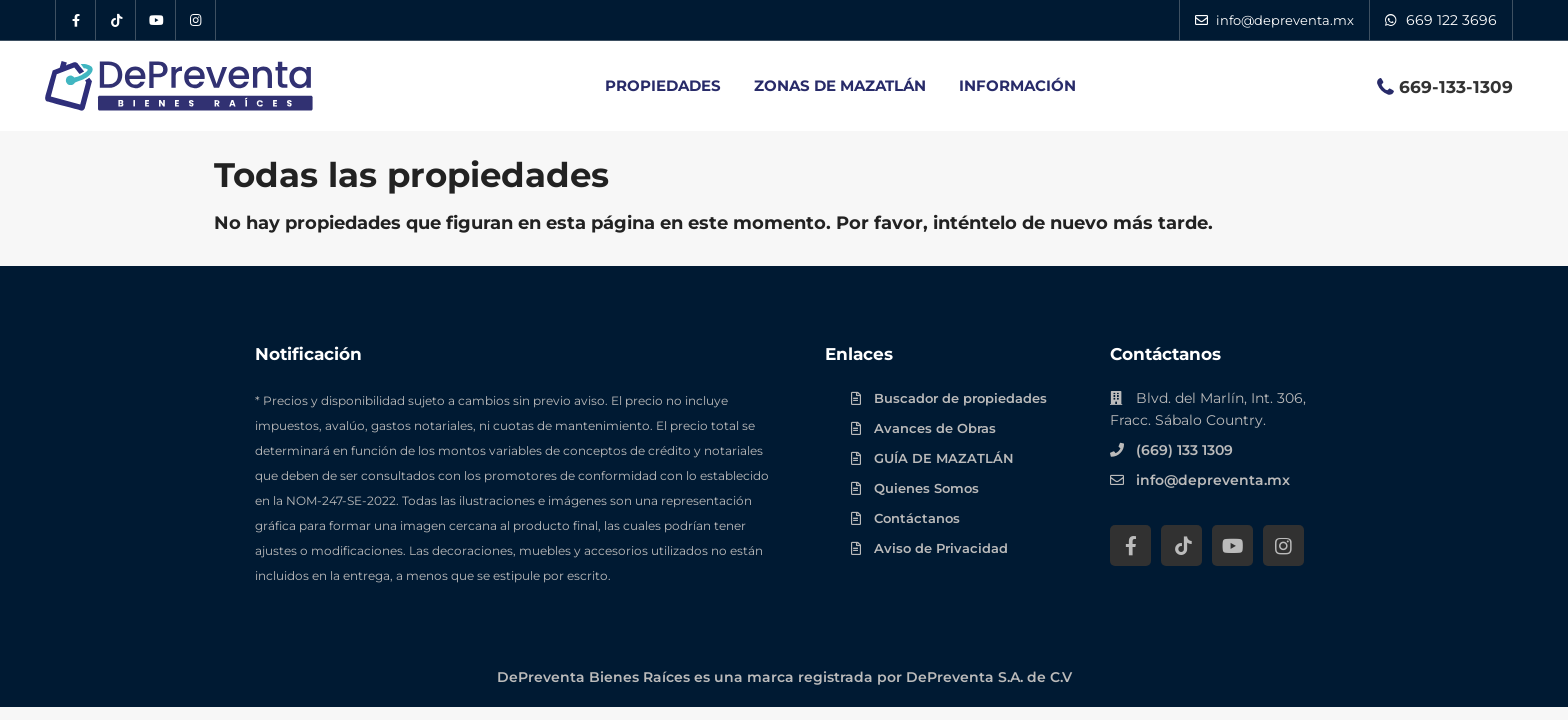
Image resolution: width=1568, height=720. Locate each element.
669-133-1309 (1456, 87)
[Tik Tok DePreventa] (116, 20)
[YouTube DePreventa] (156, 20)
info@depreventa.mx (1213, 480)
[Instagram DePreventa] (196, 20)
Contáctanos (917, 518)
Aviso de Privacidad (941, 548)
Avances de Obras (935, 428)
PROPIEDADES (663, 85)
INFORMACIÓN (1017, 85)
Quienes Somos (926, 488)
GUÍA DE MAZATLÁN (944, 458)
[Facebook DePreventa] (76, 20)
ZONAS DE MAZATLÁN (840, 85)
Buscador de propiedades (960, 398)
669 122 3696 (1451, 20)
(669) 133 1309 (1184, 450)
